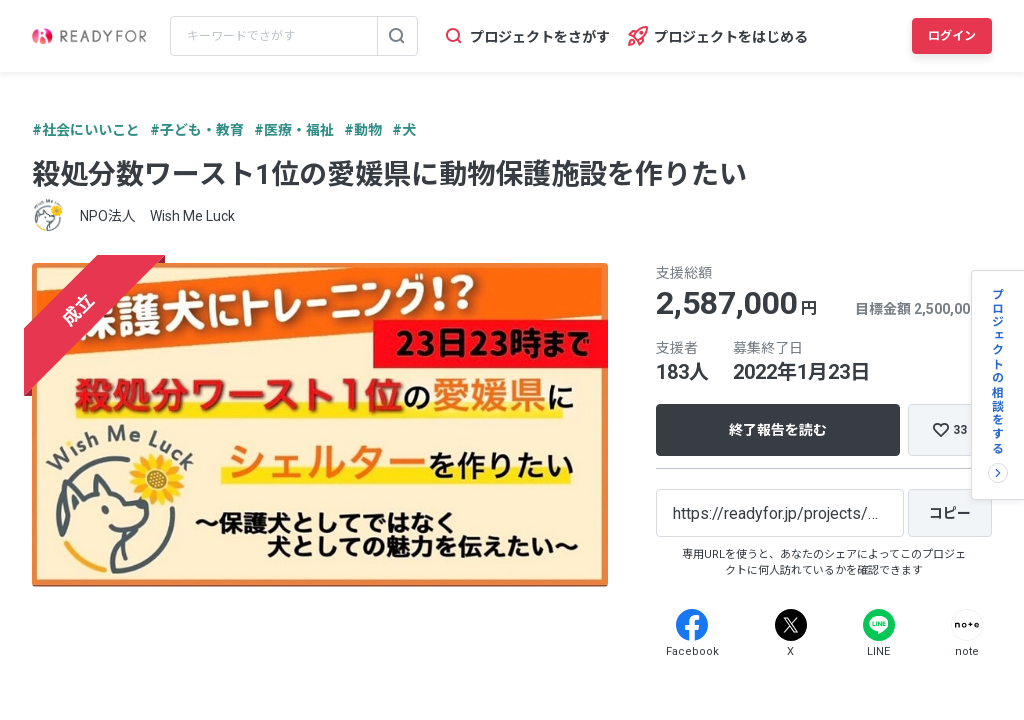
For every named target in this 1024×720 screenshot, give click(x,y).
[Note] (967, 625)
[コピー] (950, 513)
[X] (791, 625)
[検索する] (397, 36)
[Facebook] (692, 625)
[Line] (879, 625)
